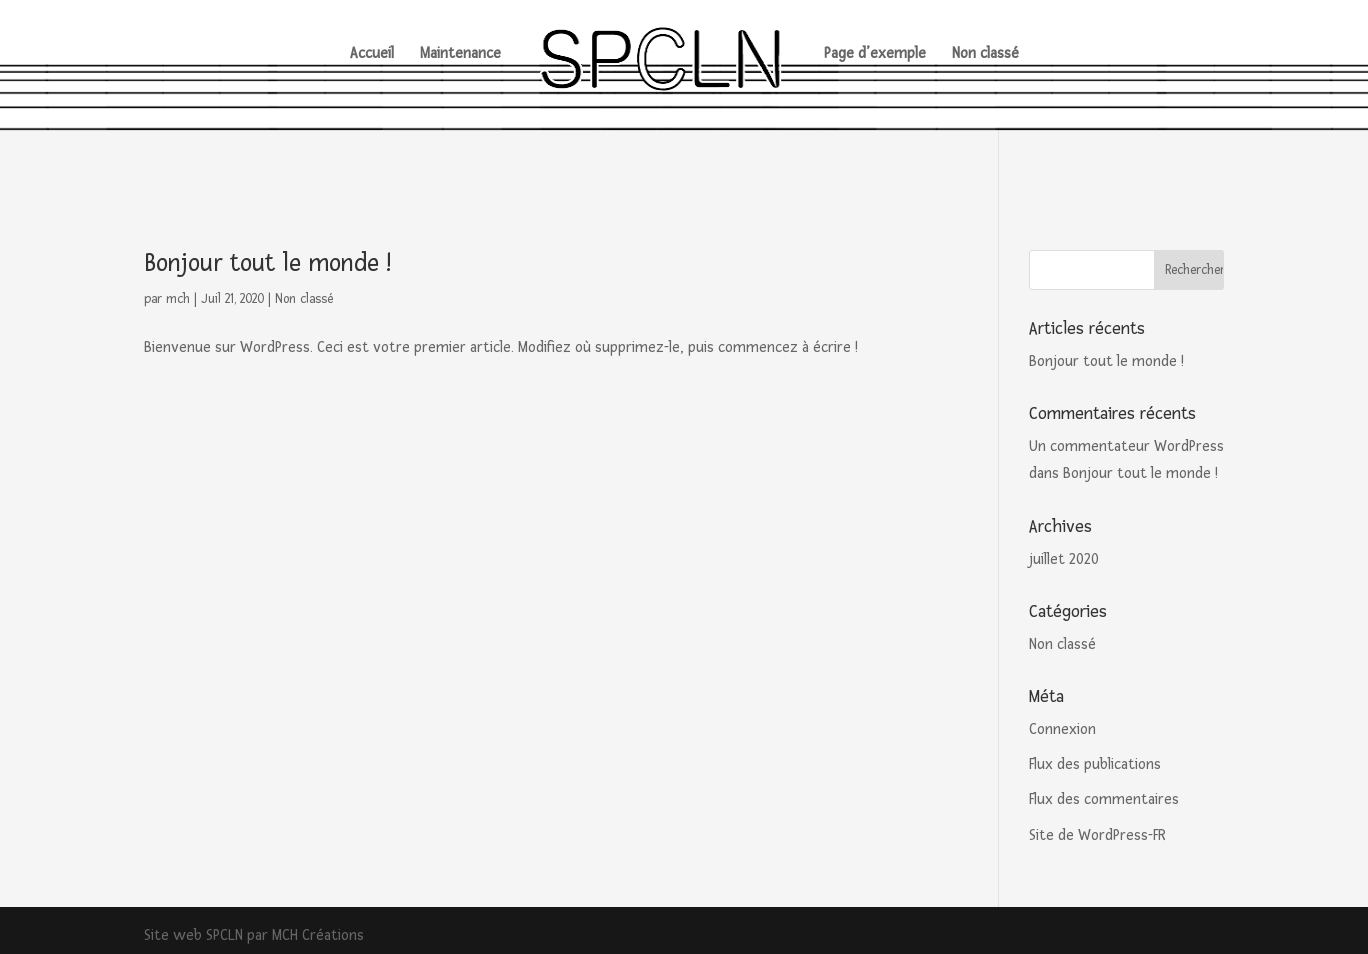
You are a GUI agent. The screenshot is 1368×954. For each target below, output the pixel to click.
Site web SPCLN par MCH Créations (254, 935)
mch (178, 299)
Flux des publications (1095, 764)
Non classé (985, 55)
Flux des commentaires (1104, 799)
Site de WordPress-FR (1097, 835)
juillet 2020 (1064, 559)
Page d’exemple (875, 55)
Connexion (1062, 729)
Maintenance (460, 55)
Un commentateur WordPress (1126, 446)
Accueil (372, 55)
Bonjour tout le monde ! (267, 263)
